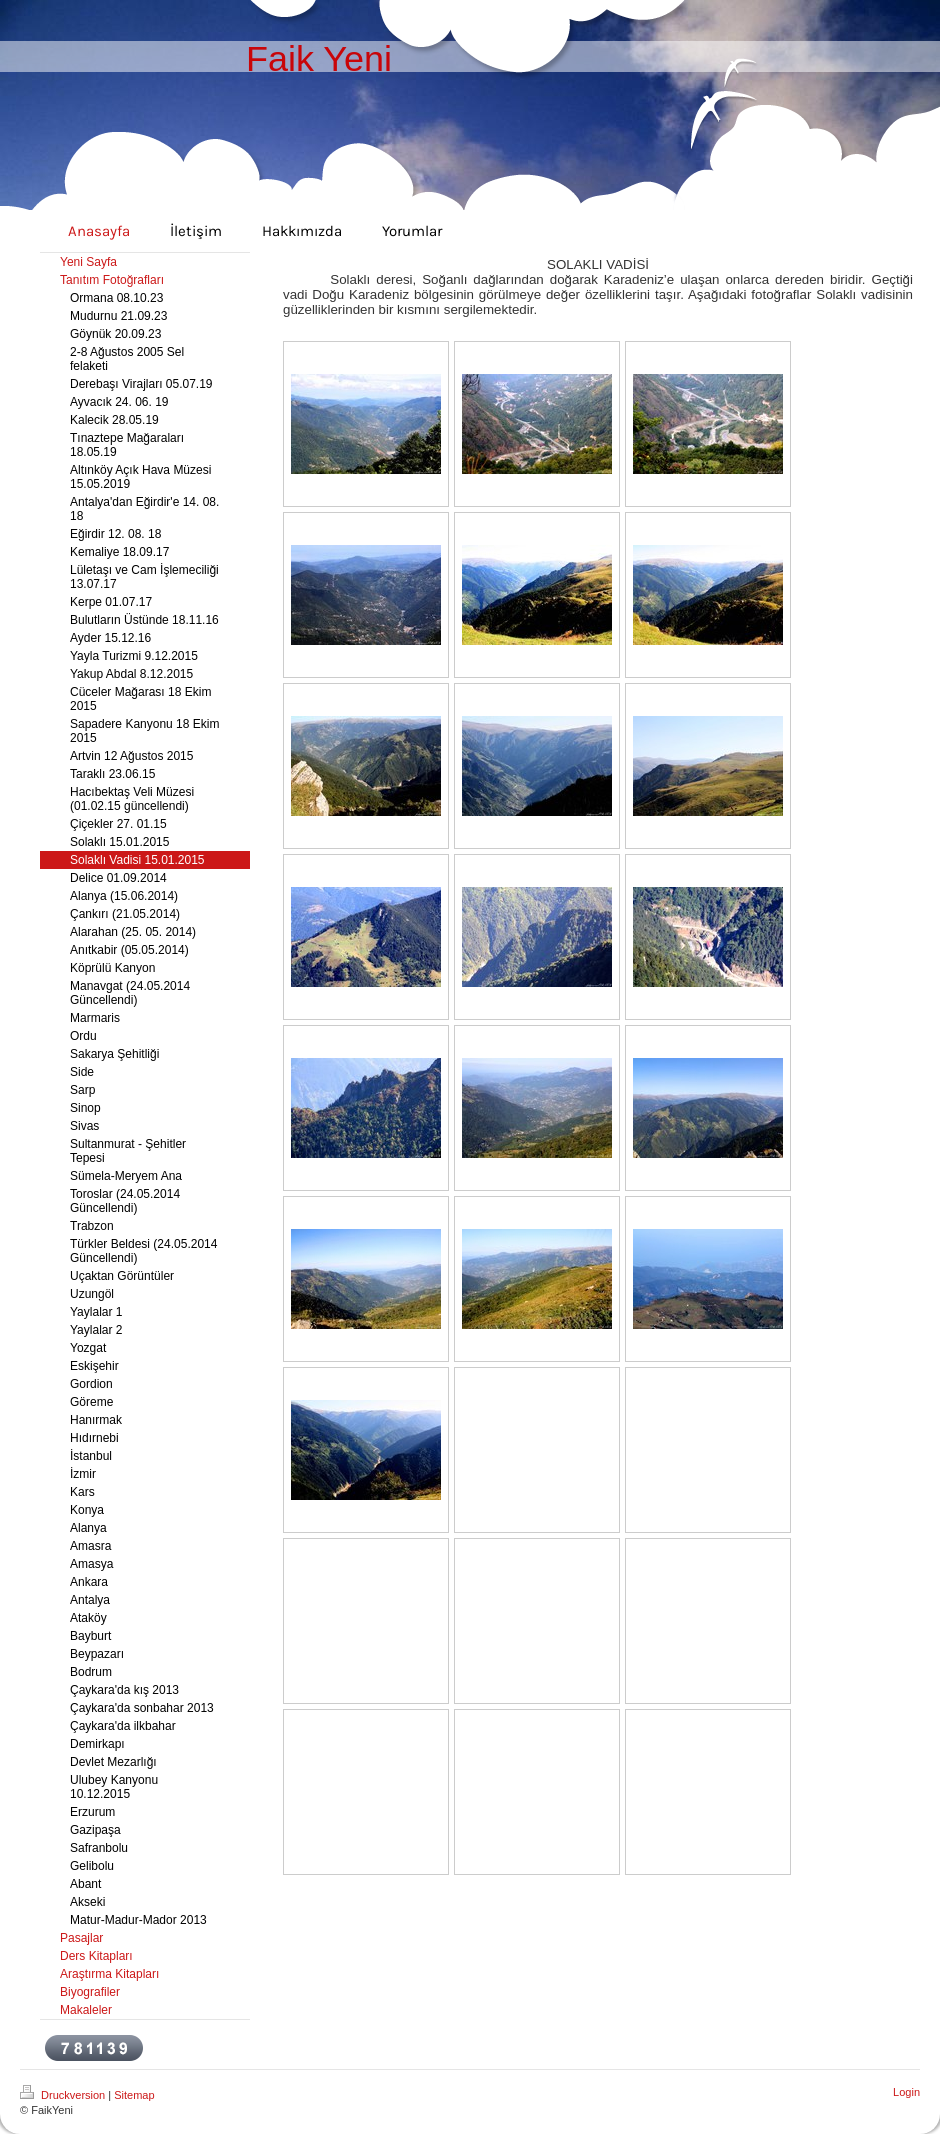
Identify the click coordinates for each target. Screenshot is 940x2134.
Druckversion (64, 2095)
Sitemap (134, 2095)
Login (906, 2092)
